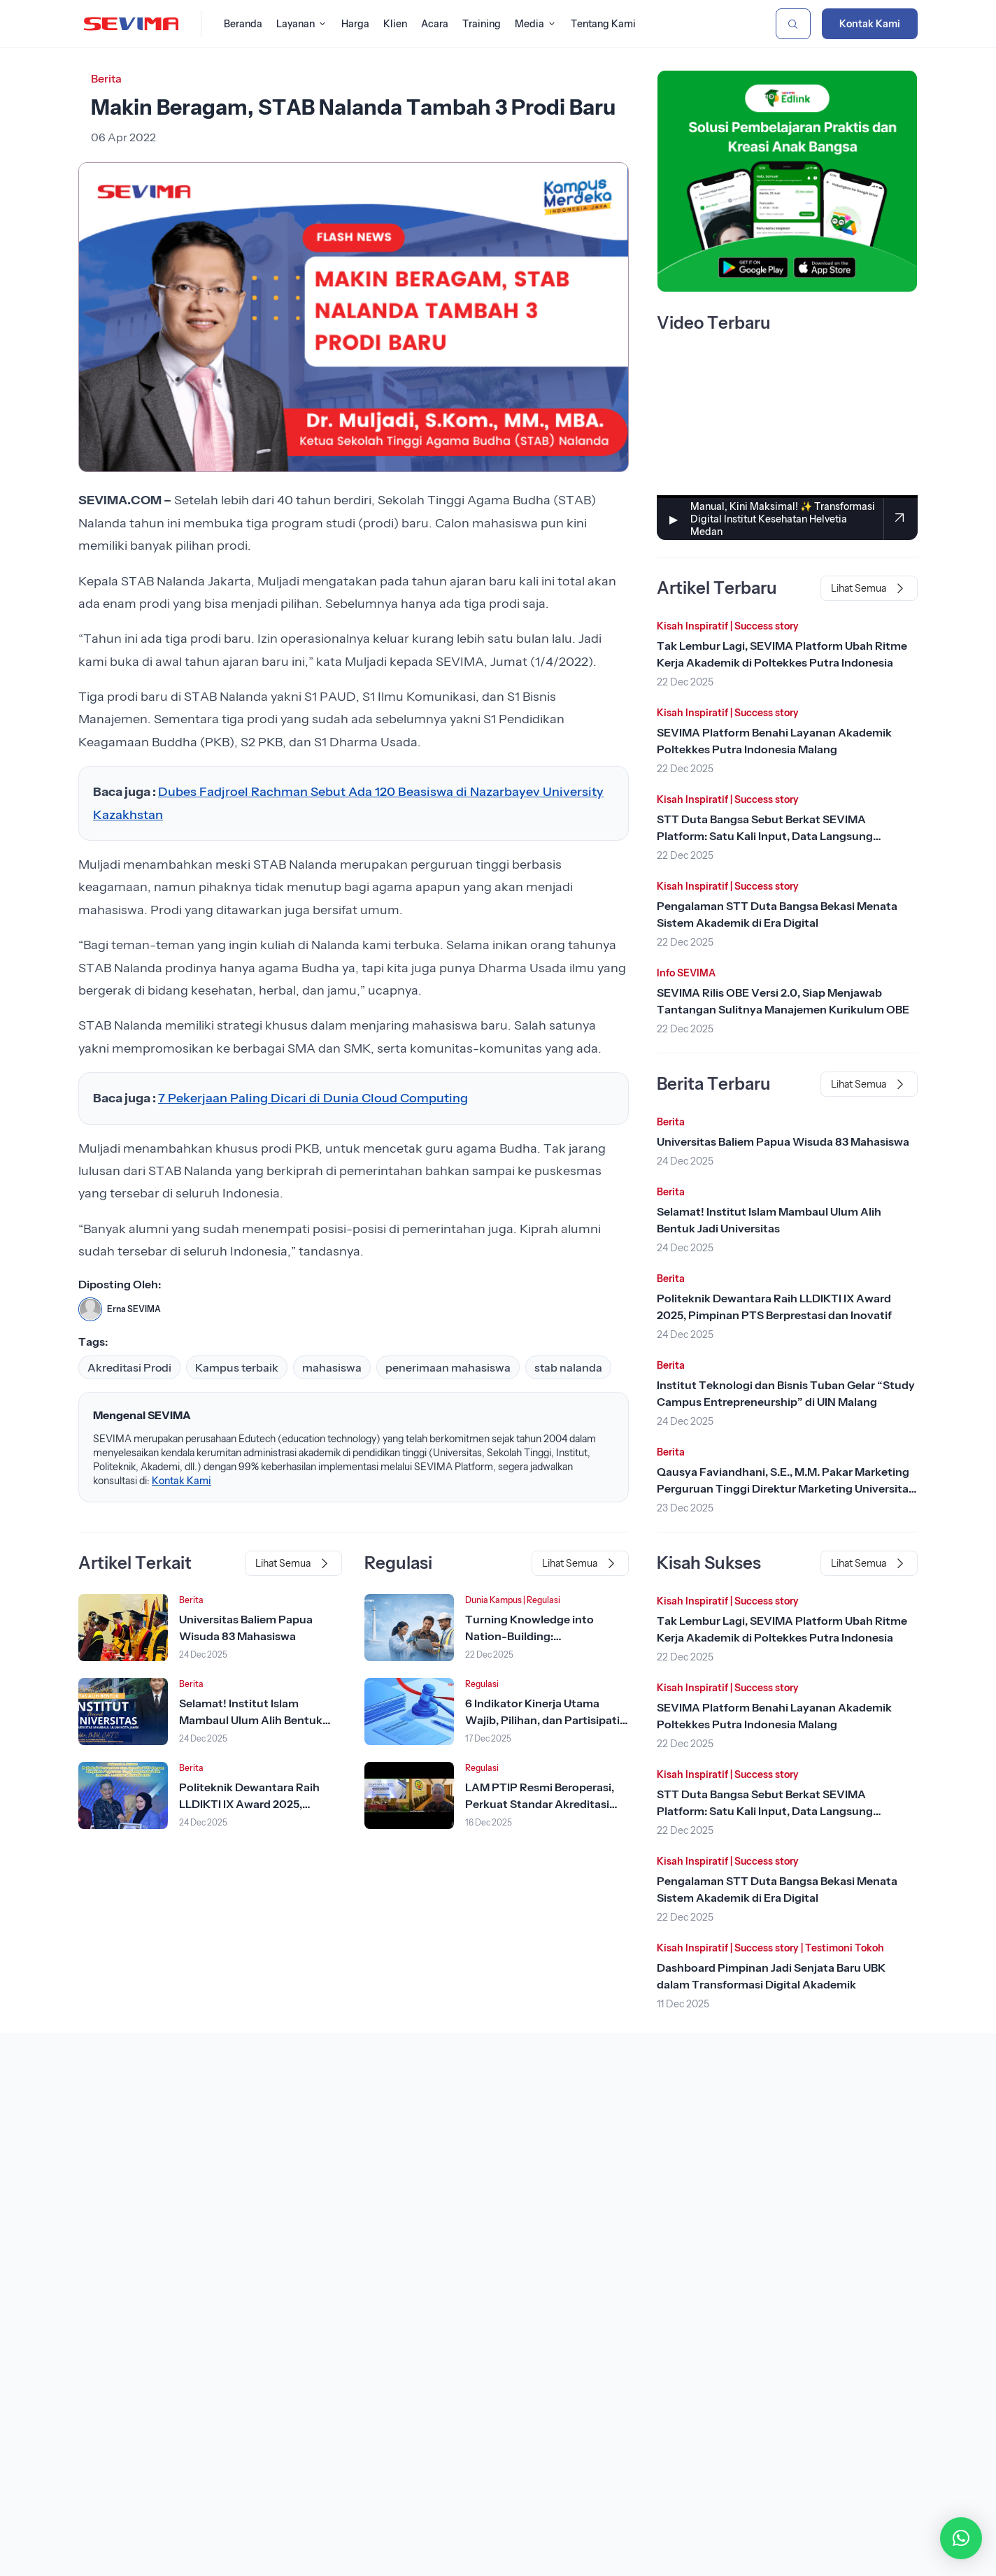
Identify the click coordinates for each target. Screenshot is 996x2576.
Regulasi (543, 1600)
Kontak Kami (869, 23)
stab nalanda (568, 1367)
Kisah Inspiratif (692, 626)
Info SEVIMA (686, 973)
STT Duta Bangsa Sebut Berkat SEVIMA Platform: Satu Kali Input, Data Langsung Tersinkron (765, 836)
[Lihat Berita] (123, 1627)
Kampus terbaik (236, 1367)
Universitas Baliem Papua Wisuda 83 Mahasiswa (783, 1141)
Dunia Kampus (493, 1600)
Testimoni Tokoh (844, 1948)
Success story (766, 626)
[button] (961, 2538)
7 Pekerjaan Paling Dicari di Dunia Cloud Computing (313, 1098)
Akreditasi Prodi (129, 1367)
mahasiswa (332, 1367)
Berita (106, 78)
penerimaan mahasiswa (448, 1367)
